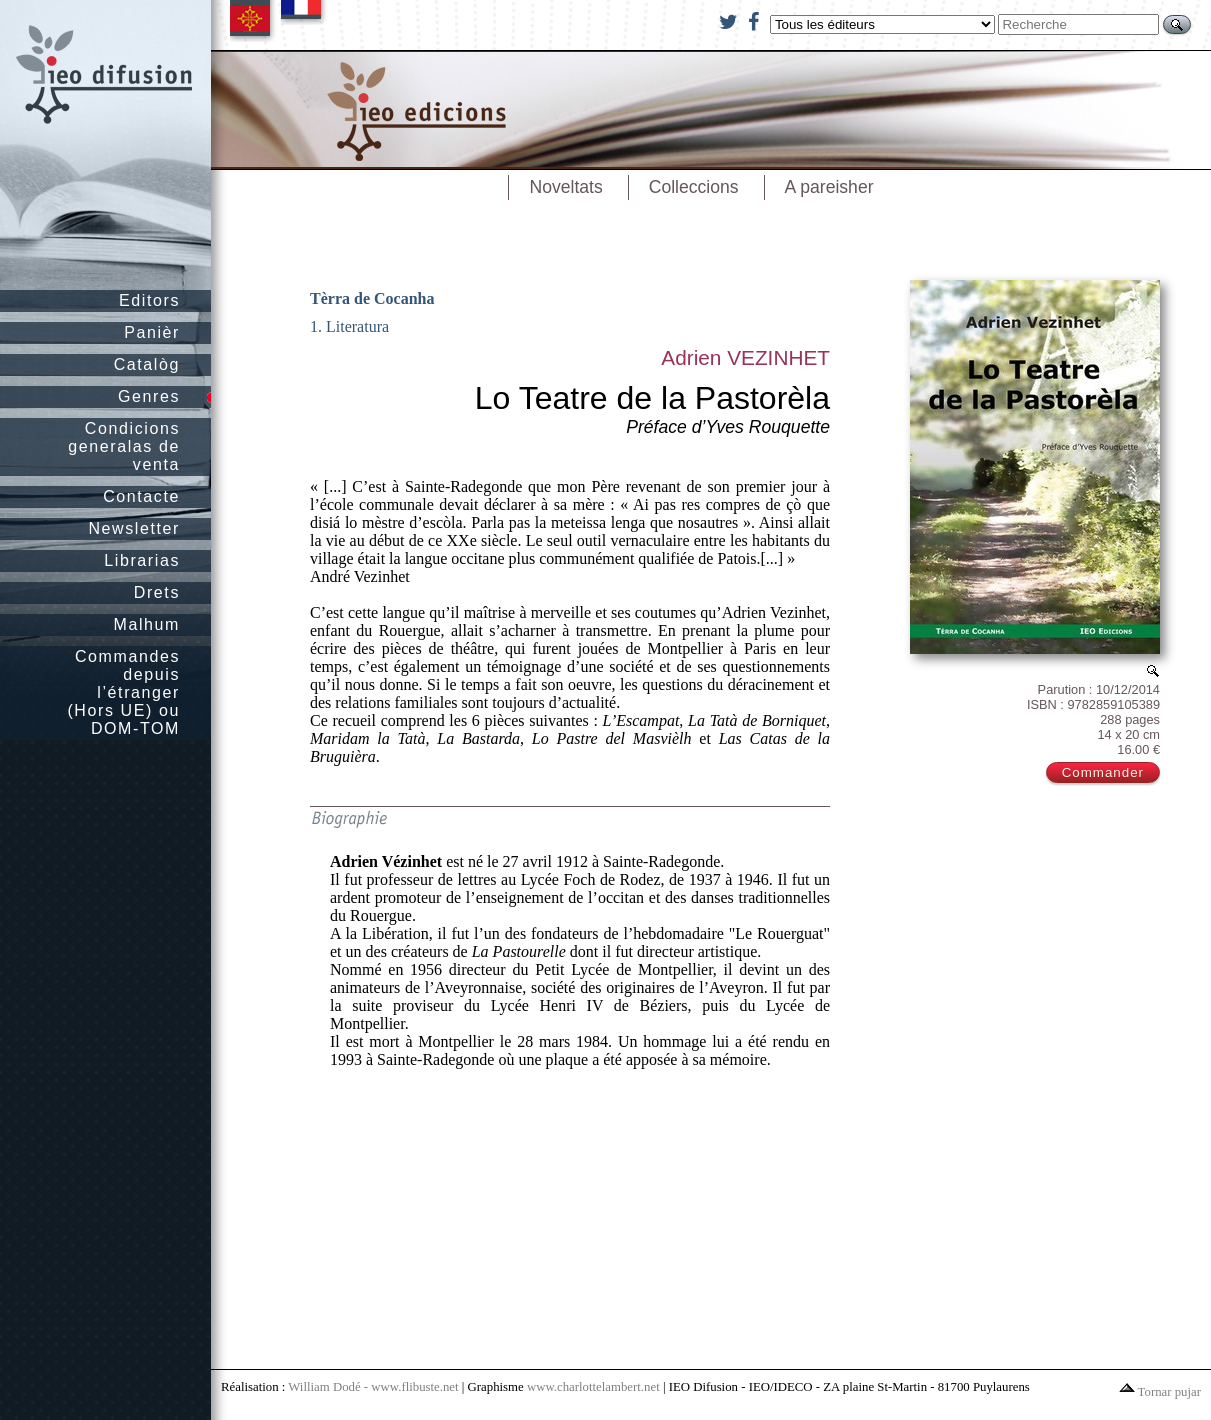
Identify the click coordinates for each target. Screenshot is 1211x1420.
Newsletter (134, 528)
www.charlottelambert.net (593, 1387)
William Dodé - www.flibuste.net (373, 1387)
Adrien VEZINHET (745, 357)
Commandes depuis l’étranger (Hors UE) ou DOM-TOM (123, 692)
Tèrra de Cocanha (372, 298)
